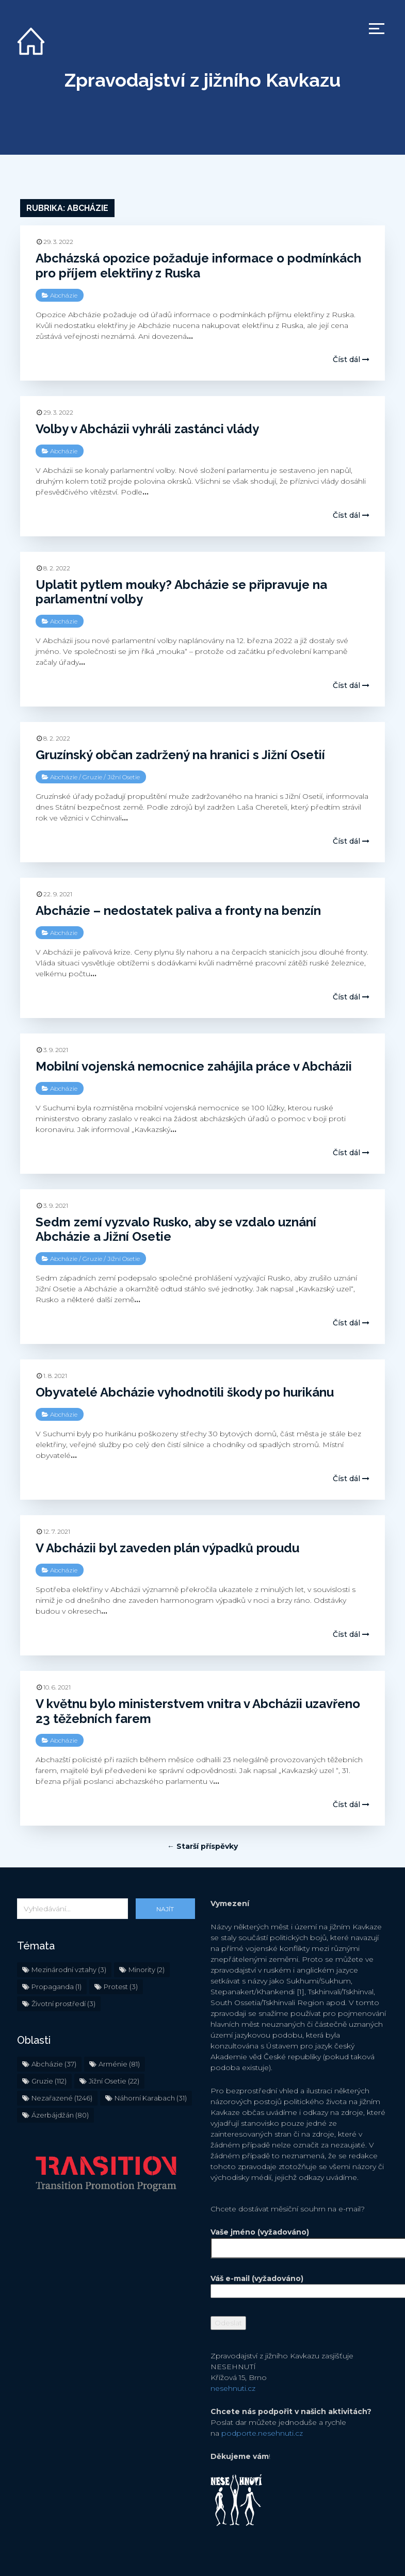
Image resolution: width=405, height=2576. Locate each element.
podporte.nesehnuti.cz (262, 2433)
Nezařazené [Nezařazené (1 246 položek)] (61, 2098)
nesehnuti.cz (232, 2388)
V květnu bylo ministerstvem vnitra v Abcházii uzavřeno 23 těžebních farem (198, 1704)
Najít (165, 1909)
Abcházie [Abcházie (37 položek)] (53, 2064)
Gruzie (92, 775)
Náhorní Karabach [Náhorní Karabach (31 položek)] (151, 2098)
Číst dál (351, 359)
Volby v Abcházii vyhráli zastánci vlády (147, 428)
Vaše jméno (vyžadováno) (299, 2240)
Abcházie (63, 295)
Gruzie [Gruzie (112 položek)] (49, 2081)
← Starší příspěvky (202, 1846)
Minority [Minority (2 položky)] (146, 1969)
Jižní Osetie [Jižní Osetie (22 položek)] (114, 2081)
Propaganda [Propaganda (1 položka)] (56, 1986)
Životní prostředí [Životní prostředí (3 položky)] (63, 2003)
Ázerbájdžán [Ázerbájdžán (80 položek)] (60, 2115)
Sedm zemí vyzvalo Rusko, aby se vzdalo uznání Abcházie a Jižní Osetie (176, 1227)
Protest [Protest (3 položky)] (121, 1986)
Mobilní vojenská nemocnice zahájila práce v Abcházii (194, 1064)
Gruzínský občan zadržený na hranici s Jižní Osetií (180, 752)
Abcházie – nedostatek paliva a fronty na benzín (178, 908)
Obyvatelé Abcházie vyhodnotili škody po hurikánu (185, 1390)
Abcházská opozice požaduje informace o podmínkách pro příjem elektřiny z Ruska (198, 266)
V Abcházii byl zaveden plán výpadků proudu (167, 1543)
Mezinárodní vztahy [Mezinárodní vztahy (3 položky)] (68, 1969)
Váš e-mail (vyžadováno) (299, 2284)
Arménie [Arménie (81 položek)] (119, 2064)
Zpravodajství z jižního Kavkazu (202, 80)
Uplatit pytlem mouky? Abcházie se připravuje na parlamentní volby (181, 592)
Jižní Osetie (123, 775)
